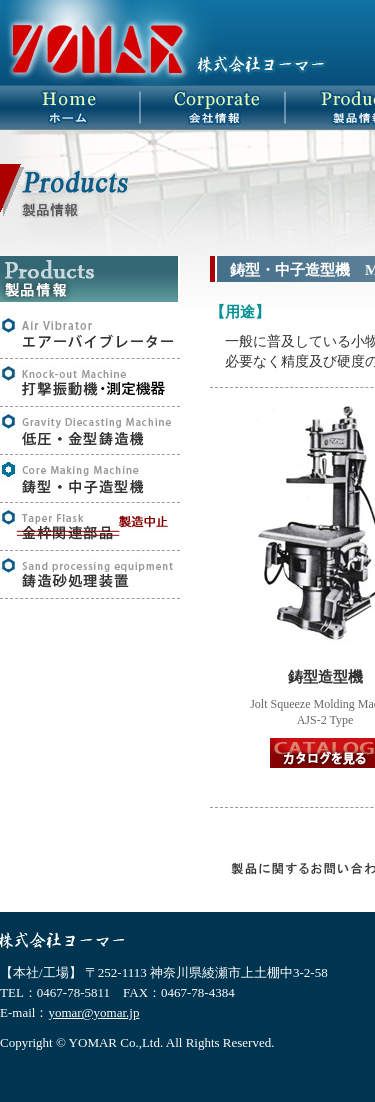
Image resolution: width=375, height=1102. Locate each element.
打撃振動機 (90, 382)
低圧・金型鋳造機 (90, 430)
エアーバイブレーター (90, 334)
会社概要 (217, 107)
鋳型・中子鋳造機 (90, 478)
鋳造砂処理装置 (90, 574)
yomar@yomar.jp (93, 1012)
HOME (72, 107)
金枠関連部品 (90, 526)
